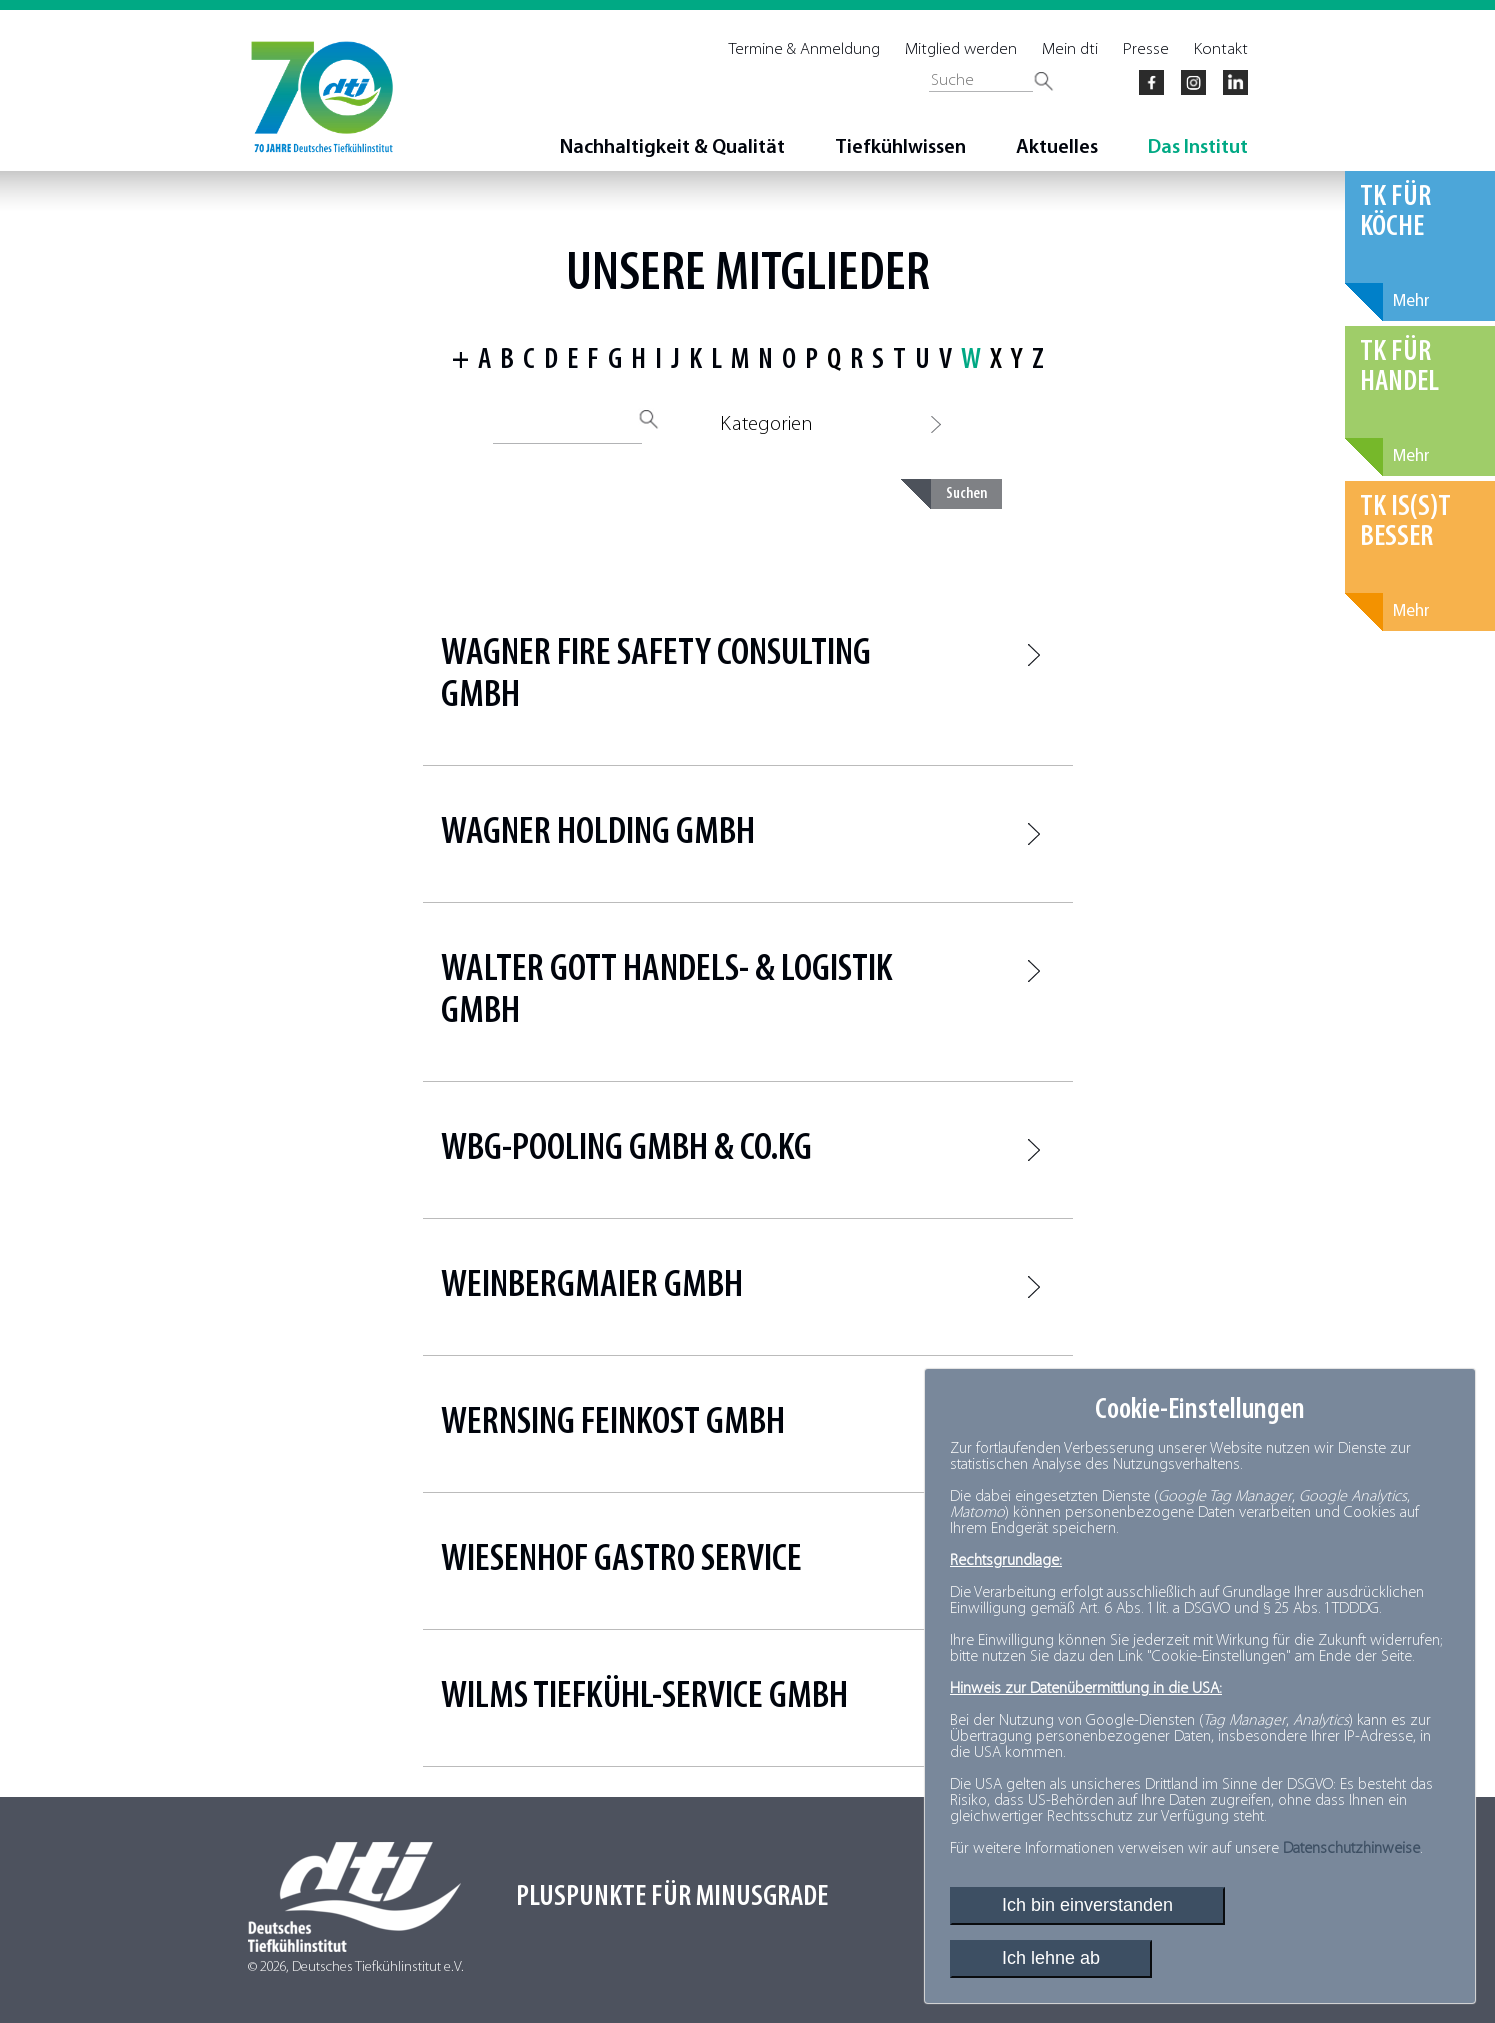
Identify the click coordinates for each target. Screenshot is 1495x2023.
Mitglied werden (961, 49)
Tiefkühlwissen (900, 148)
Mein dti (1070, 49)
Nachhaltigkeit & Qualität (672, 148)
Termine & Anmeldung (804, 49)
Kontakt (1221, 49)
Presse (1146, 49)
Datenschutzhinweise (1351, 1849)
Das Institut (1198, 148)
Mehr (1411, 301)
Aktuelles (1057, 148)
